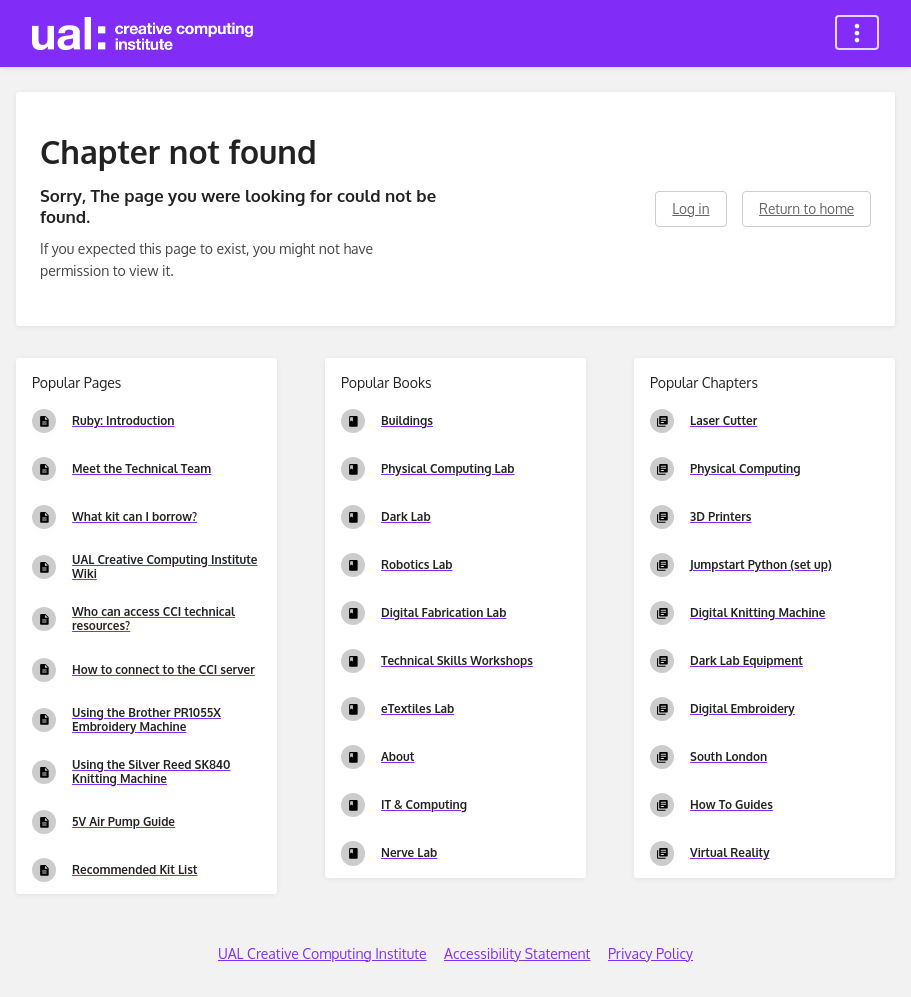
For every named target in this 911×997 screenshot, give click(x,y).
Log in (690, 208)
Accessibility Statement (517, 953)
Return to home (806, 208)
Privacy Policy (650, 953)
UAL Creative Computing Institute (322, 953)
